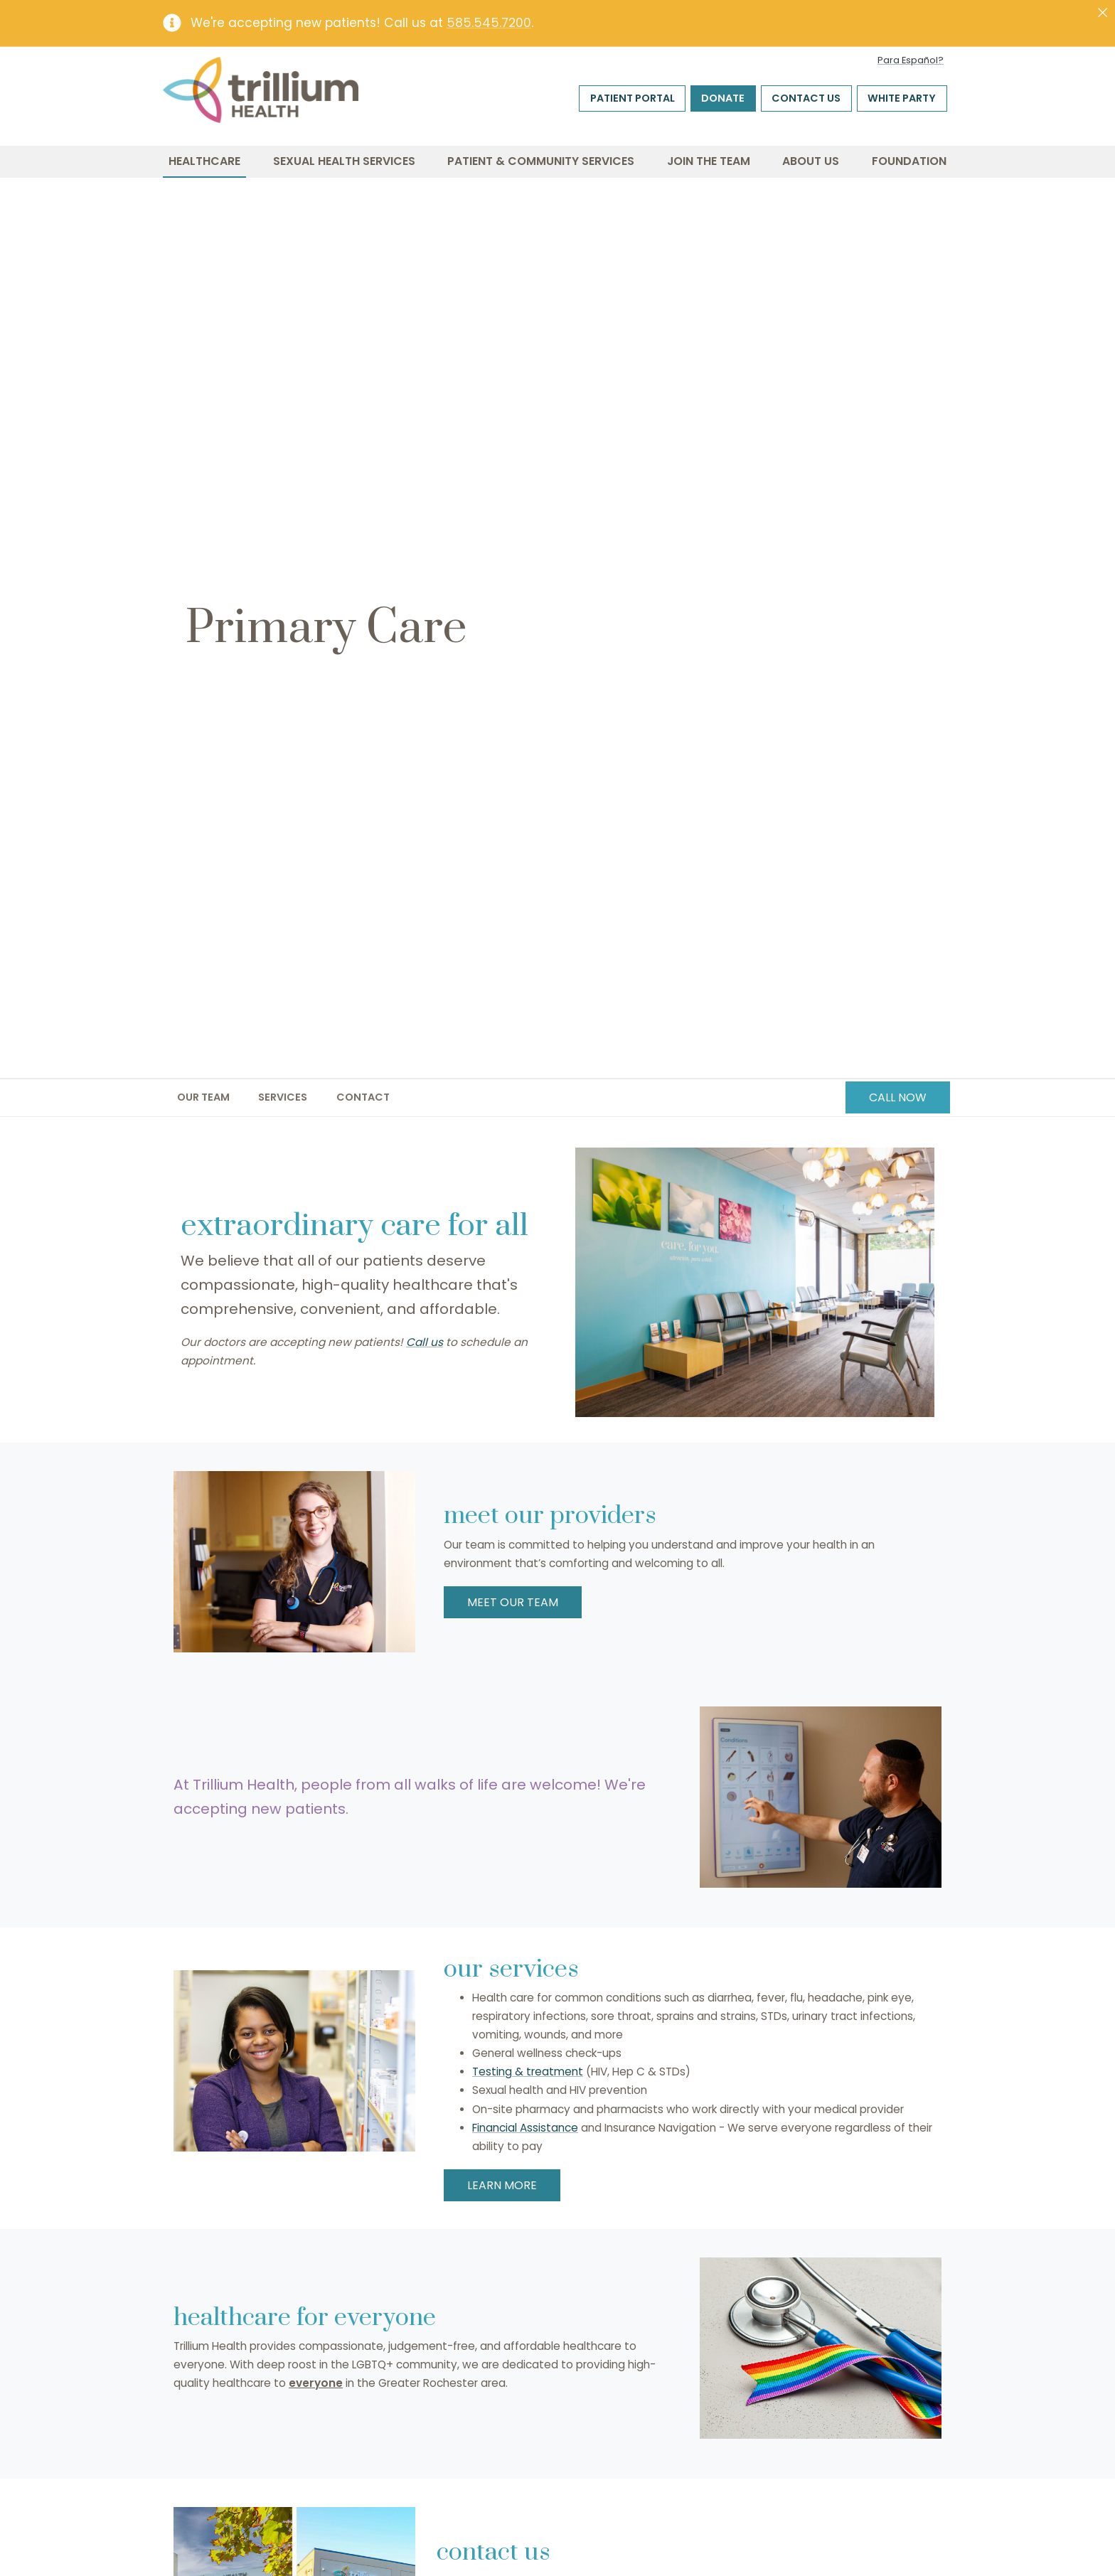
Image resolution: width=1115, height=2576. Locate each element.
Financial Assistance (525, 2127)
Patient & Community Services (540, 161)
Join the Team (708, 161)
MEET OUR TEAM (512, 1602)
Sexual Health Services (344, 161)
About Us (810, 161)
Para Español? (910, 60)
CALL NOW (898, 1097)
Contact (363, 1097)
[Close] (1102, 13)
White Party (902, 98)
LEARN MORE (502, 2185)
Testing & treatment (527, 2071)
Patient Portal (632, 98)
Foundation (909, 161)
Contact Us (806, 98)
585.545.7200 (489, 22)
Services (282, 1097)
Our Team (203, 1097)
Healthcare (204, 161)
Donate (723, 98)
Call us (424, 1342)
